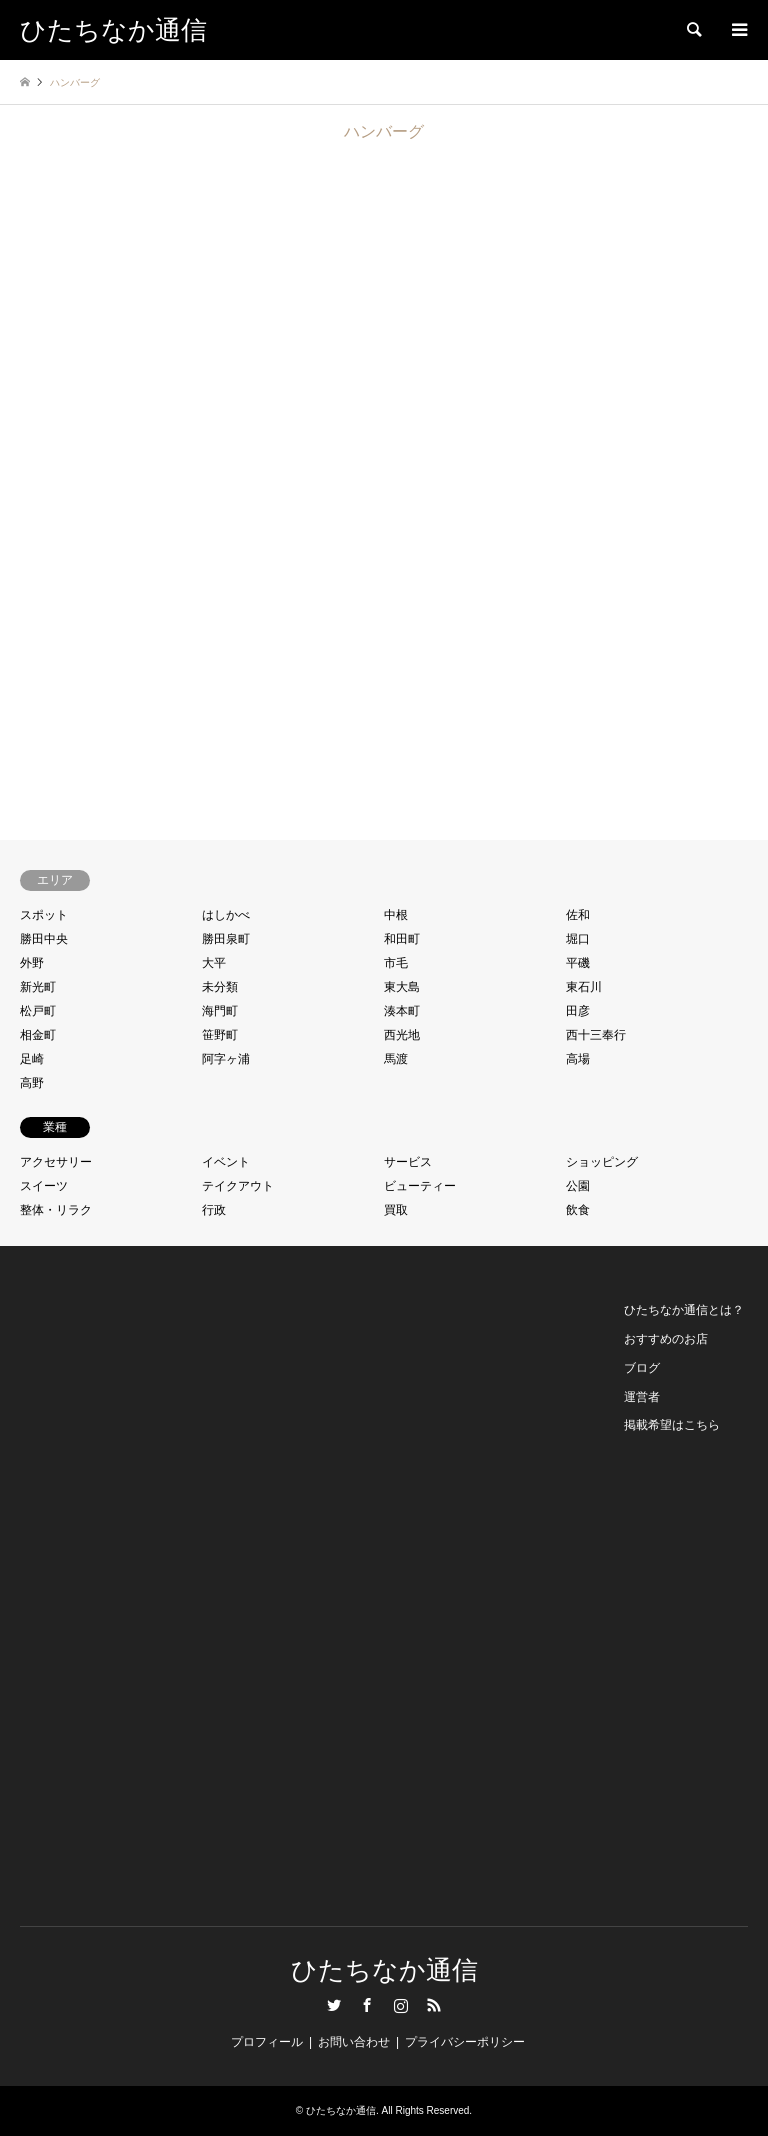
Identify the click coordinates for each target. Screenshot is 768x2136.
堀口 (578, 939)
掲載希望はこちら (672, 1425)
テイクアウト (238, 1186)
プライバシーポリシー (465, 2042)
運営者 (642, 1397)
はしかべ (226, 915)
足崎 (32, 1059)
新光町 (38, 987)
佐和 (578, 915)
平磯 (578, 963)
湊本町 (402, 1011)
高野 (32, 1083)
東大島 (402, 987)
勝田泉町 (226, 939)
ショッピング (602, 1162)
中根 (396, 915)
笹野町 (220, 1035)
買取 (396, 1210)
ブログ (642, 1368)
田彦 (578, 1011)
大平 (214, 963)
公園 (578, 1186)
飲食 (578, 1210)
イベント (226, 1162)
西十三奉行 (596, 1035)
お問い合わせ (354, 2042)
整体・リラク (56, 1210)
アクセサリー (56, 1162)
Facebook (367, 2005)
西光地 (402, 1035)
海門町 (220, 1011)
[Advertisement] (111, 1596)
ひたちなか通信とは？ (684, 1310)
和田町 (402, 939)
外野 (32, 963)
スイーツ (44, 1186)
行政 (214, 1210)
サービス (408, 1162)
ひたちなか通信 (384, 1970)
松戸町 (38, 1011)
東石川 (584, 987)
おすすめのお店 (666, 1339)
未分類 (220, 987)
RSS (434, 2005)
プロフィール (267, 2042)
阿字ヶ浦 (226, 1059)
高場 (578, 1059)
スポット (44, 915)
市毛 (396, 963)
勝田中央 (44, 939)
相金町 (38, 1035)
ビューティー (420, 1186)
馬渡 (396, 1059)
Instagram (401, 2005)
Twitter (334, 2005)
